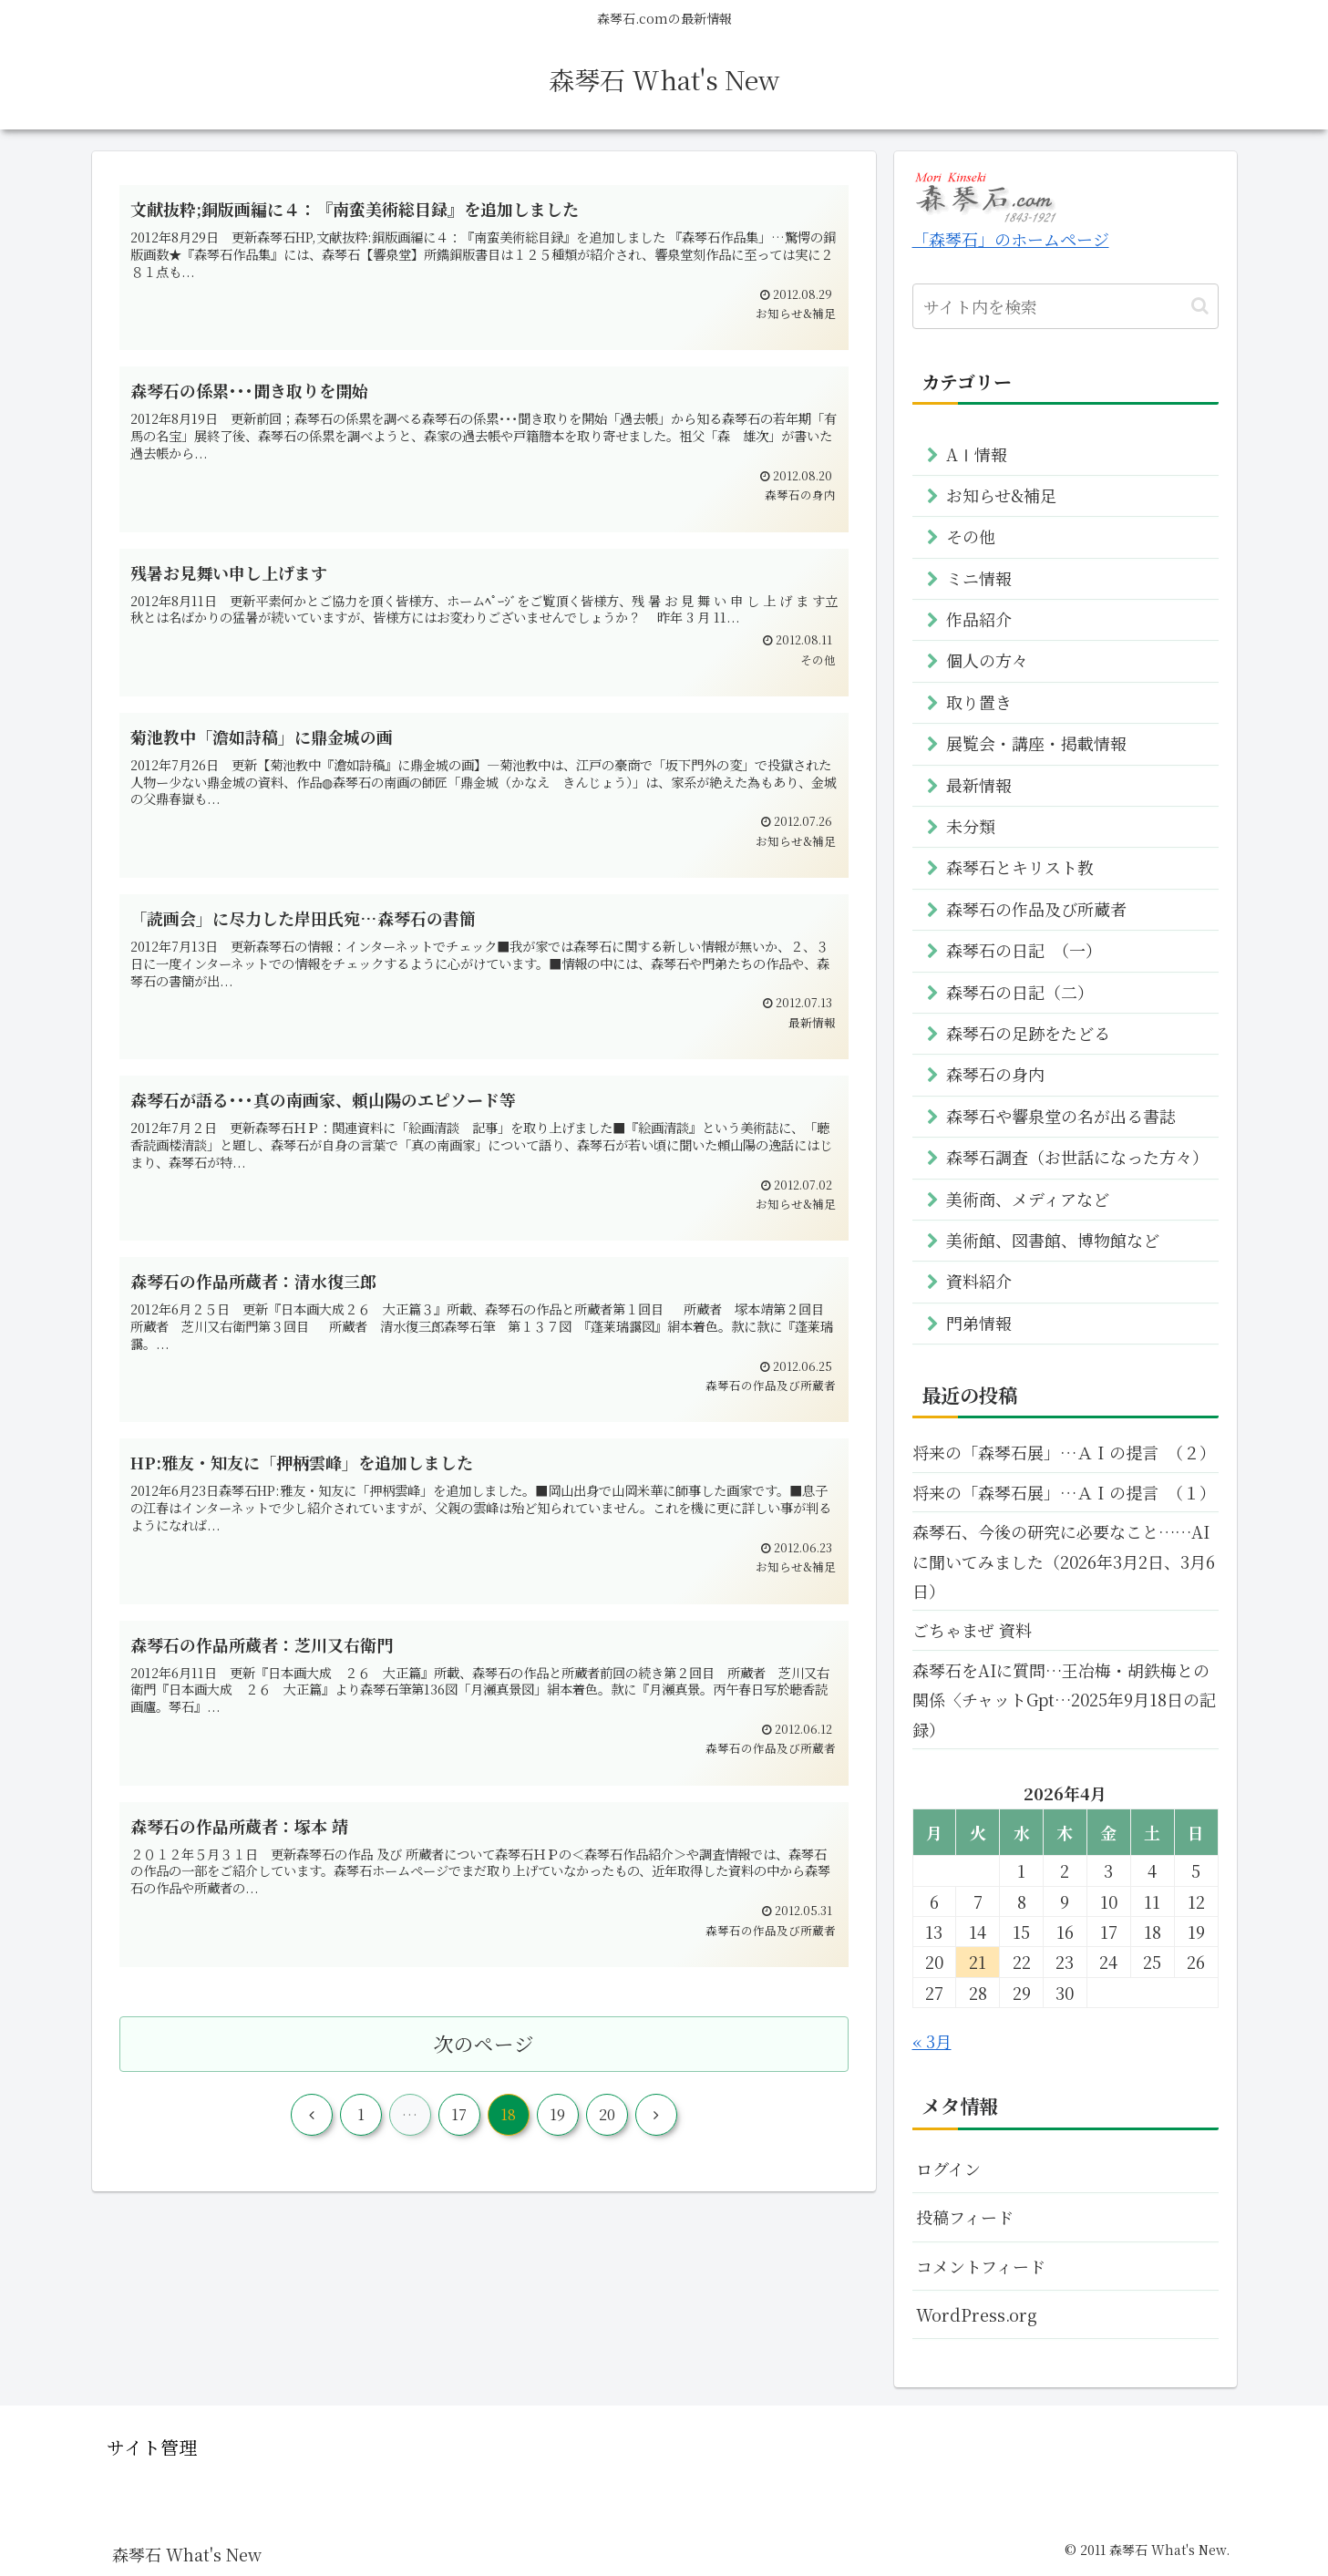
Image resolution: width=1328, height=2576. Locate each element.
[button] (1200, 305)
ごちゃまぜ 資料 (972, 1630)
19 (557, 2114)
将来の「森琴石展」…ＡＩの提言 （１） (1064, 1492)
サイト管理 (152, 2447)
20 (607, 2114)
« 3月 (932, 2041)
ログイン (948, 2168)
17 (459, 2114)
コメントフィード (980, 2266)
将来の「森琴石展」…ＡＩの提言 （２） (1064, 1452)
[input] (1065, 306)
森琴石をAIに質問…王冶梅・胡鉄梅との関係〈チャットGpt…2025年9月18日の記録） (1064, 1699)
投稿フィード (965, 2217)
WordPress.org (976, 2314)
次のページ (484, 2043)
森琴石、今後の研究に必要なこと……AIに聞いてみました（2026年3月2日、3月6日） (1063, 1561)
